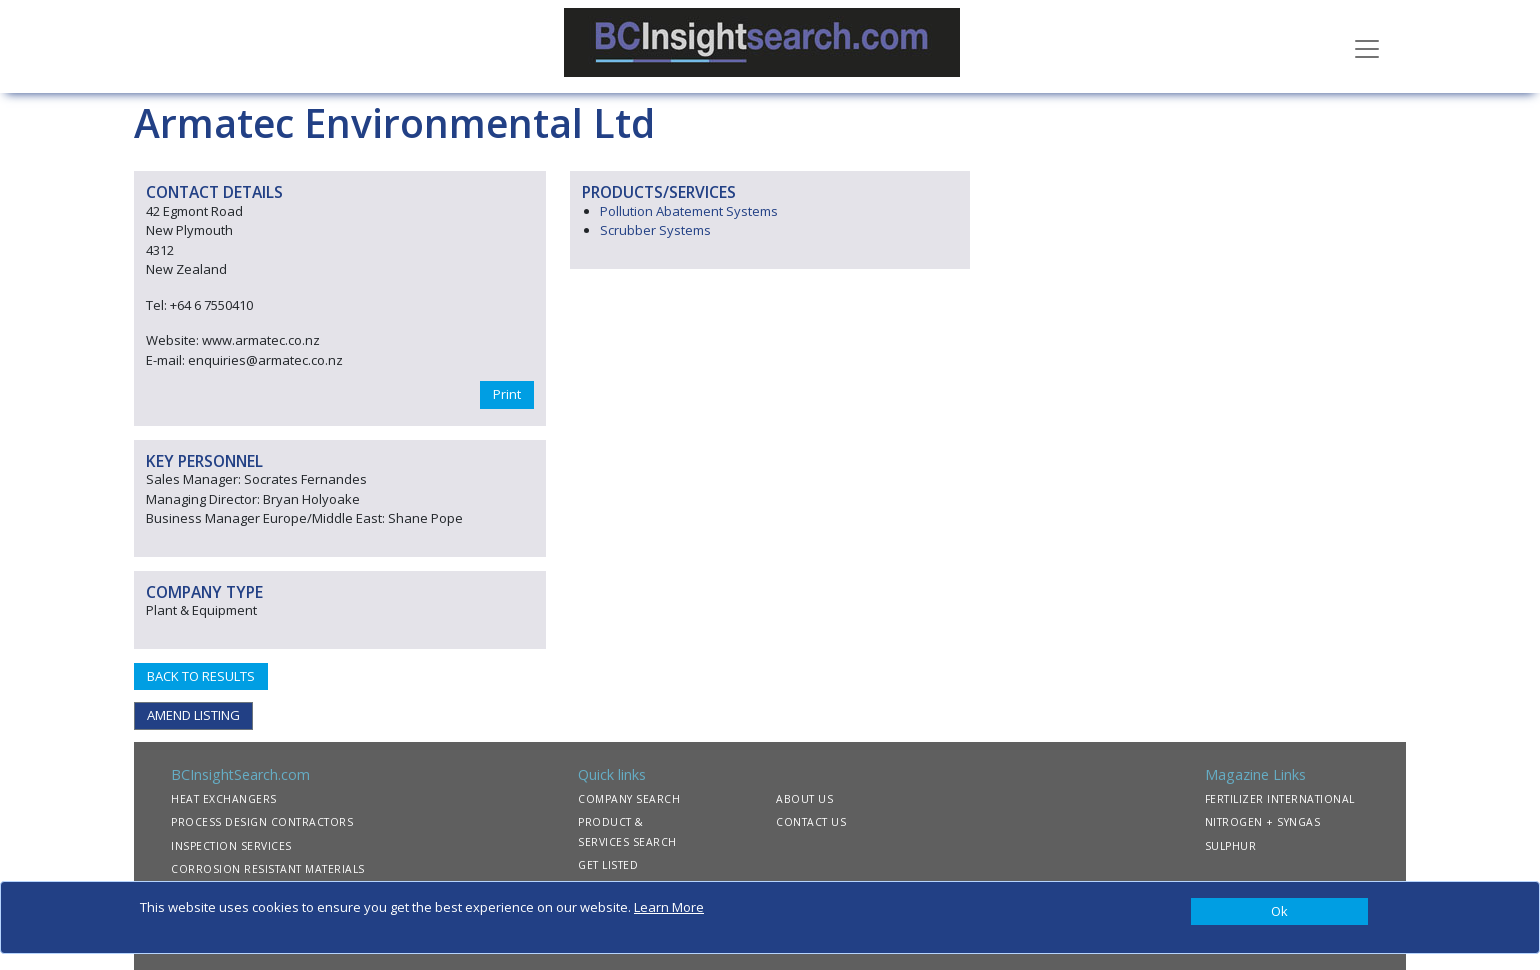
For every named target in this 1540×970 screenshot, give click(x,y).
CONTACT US (811, 822)
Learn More (669, 907)
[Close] (1279, 912)
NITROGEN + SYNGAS (1263, 822)
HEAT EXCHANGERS (224, 799)
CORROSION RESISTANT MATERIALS (268, 869)
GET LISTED (608, 865)
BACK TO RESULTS (201, 676)
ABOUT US (804, 799)
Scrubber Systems (655, 230)
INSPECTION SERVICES (231, 846)
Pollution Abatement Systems (689, 211)
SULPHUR (1231, 846)
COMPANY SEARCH (629, 799)
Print (507, 394)
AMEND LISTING (193, 715)
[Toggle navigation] (1367, 47)
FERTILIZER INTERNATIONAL (1280, 799)
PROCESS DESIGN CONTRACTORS (262, 822)
